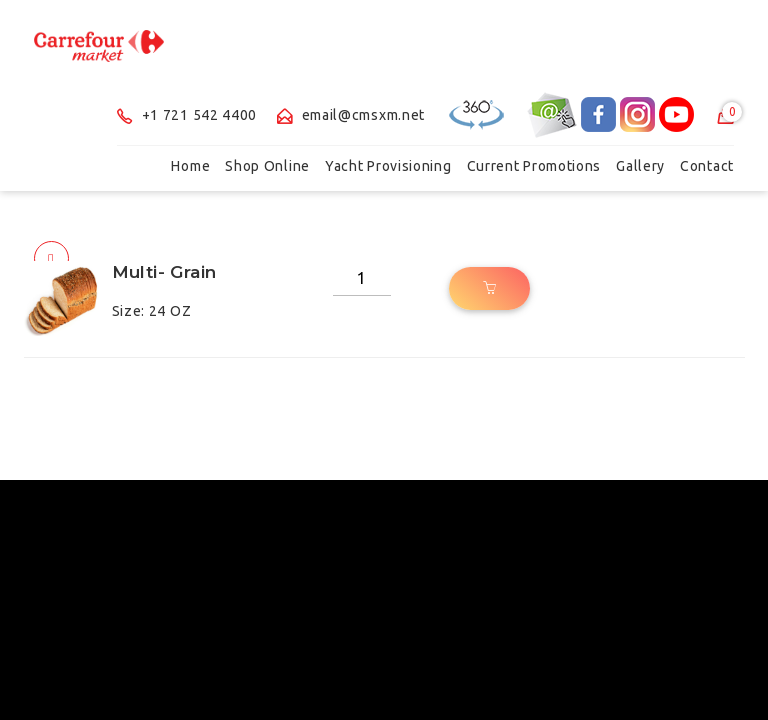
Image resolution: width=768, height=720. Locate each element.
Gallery (640, 166)
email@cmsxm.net (351, 115)
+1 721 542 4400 (187, 115)
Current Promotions (534, 166)
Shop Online (267, 166)
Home (190, 166)
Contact (707, 166)
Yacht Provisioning (388, 166)
